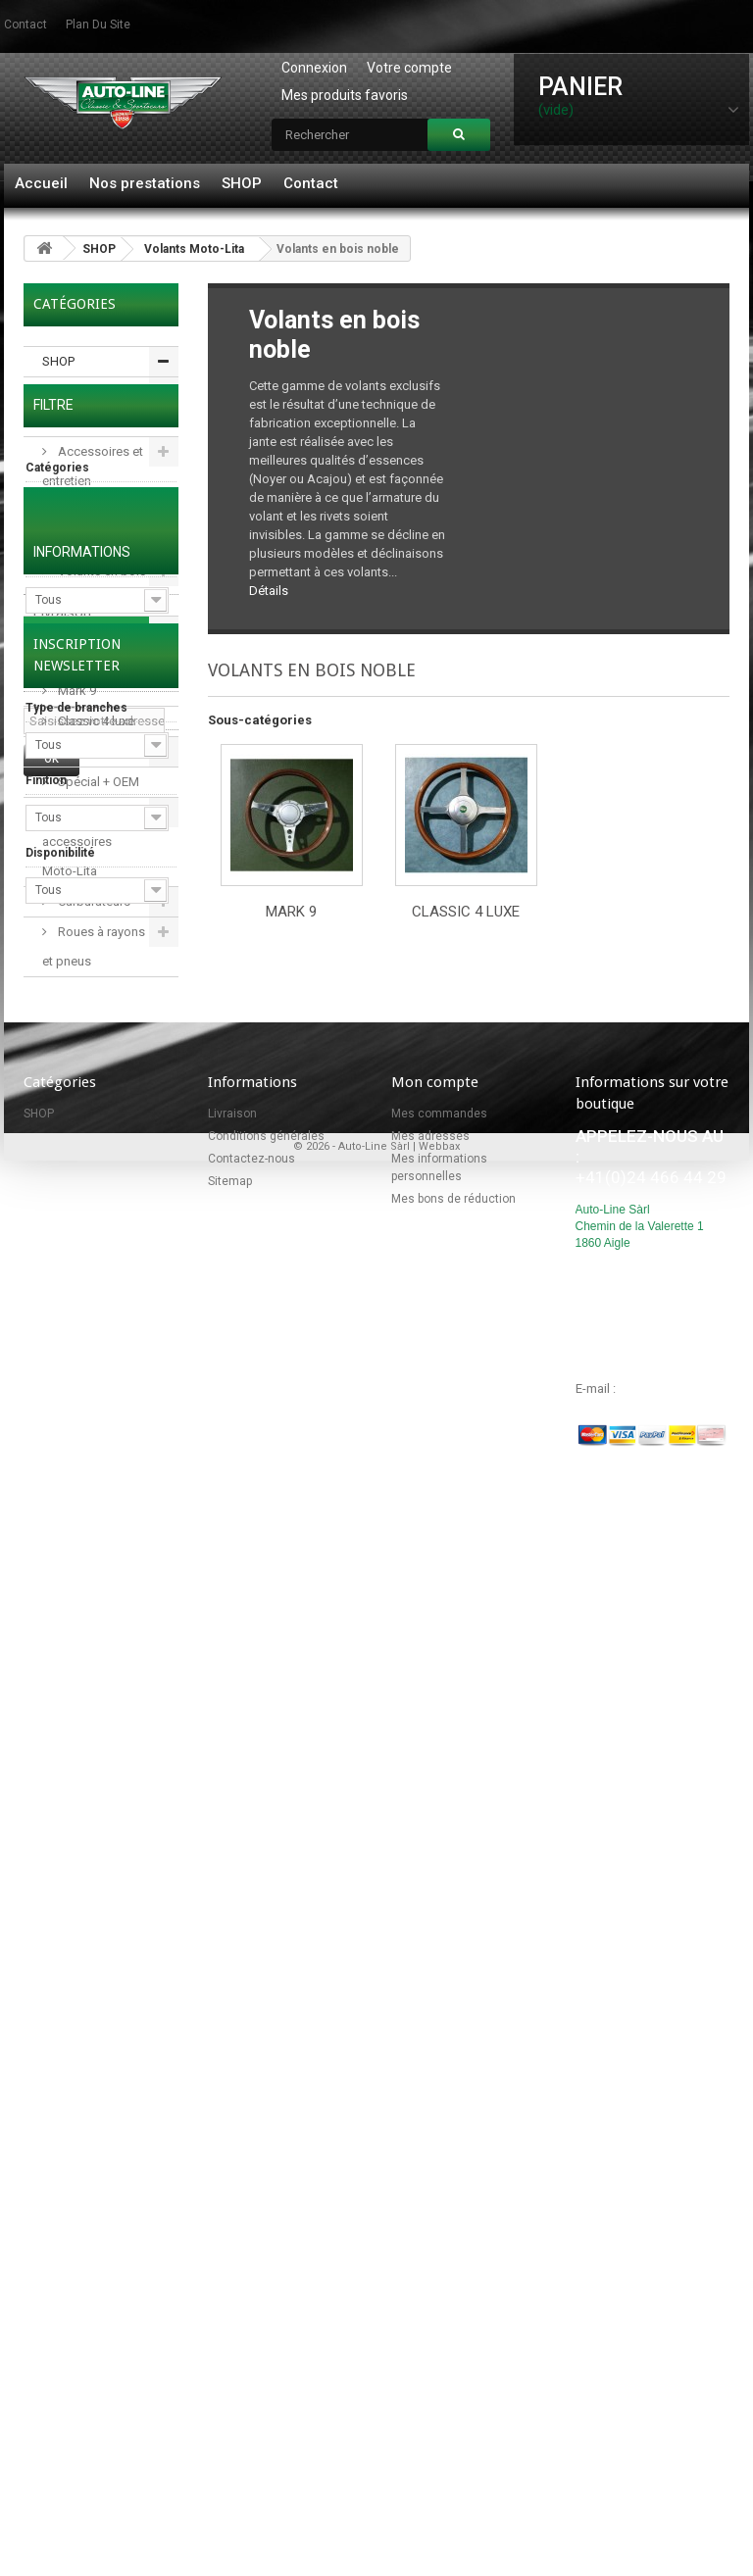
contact (25, 24)
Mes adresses (430, 2122)
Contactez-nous (251, 2145)
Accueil (41, 183)
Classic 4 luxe (94, 721)
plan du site (98, 24)
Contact (310, 183)
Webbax (439, 2474)
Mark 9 (75, 690)
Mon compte (434, 2068)
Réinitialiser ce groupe (126, 1154)
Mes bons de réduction (453, 2185)
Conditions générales (68, 1678)
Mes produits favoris (344, 95)
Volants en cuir (98, 751)
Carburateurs (92, 901)
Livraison (62, 1629)
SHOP (242, 183)
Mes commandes (439, 2099)
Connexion (314, 67)
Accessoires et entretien (92, 466)
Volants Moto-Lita (194, 249)
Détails (268, 590)
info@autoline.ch (665, 2375)
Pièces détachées (72, 406)
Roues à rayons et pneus (93, 946)
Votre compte (409, 67)
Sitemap (230, 2167)
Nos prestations (144, 183)
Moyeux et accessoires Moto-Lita (79, 841)
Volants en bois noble (94, 645)
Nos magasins (79, 1726)
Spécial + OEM (97, 781)
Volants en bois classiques (94, 586)
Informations (81, 1578)
